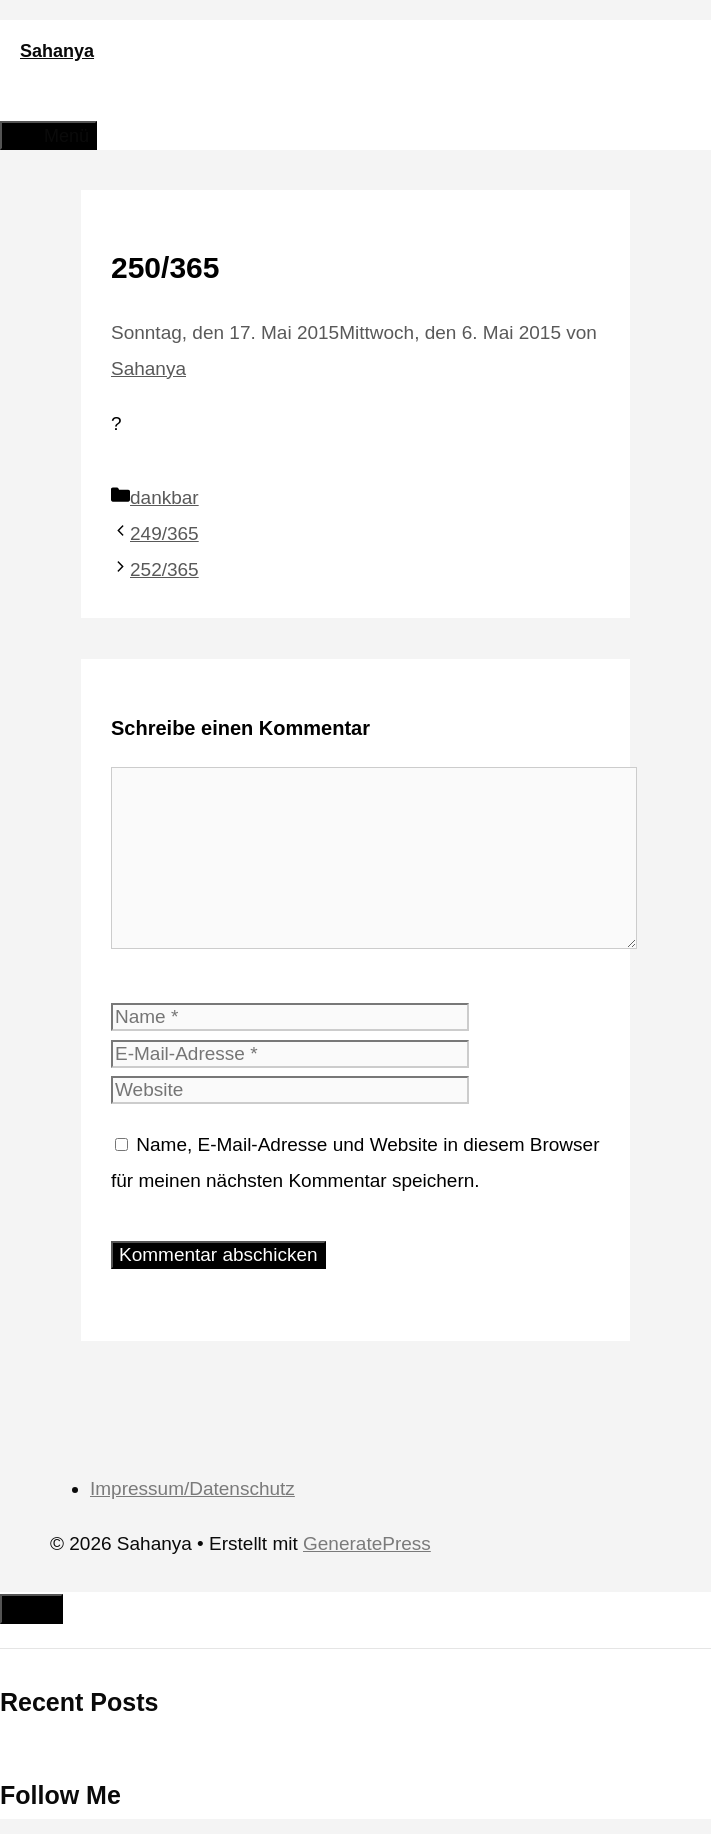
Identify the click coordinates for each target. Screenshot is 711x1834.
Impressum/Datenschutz (192, 1488)
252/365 (164, 569)
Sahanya (57, 51)
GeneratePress (367, 1543)
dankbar (164, 497)
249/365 (164, 533)
